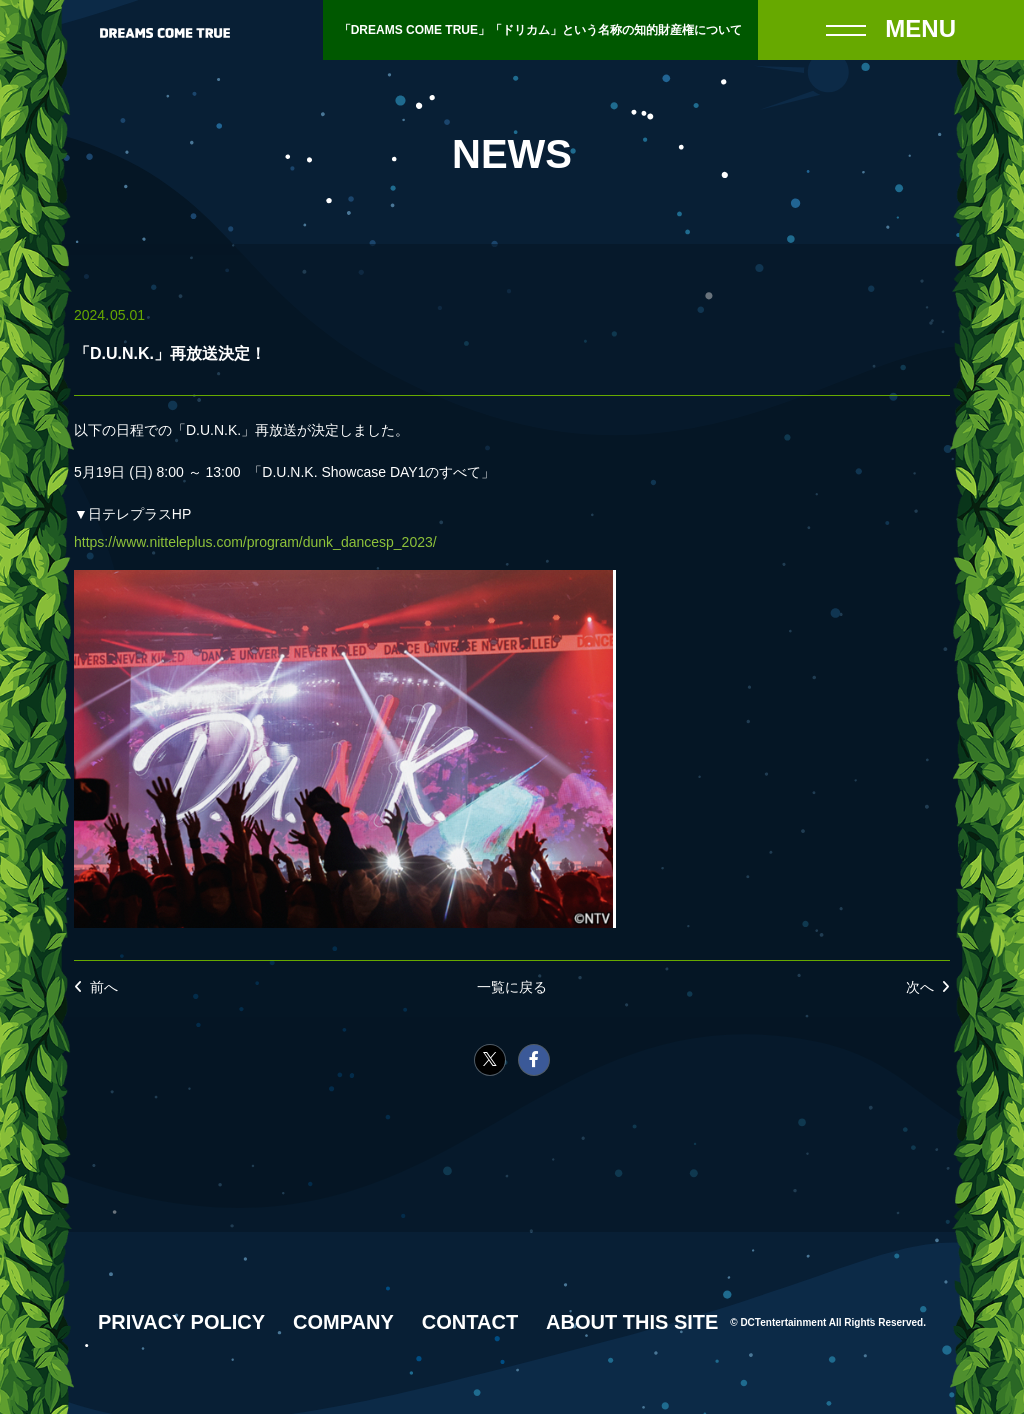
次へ (920, 987)
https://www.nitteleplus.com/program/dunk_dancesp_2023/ (255, 542)
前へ (104, 987)
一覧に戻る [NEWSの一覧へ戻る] (512, 987)
